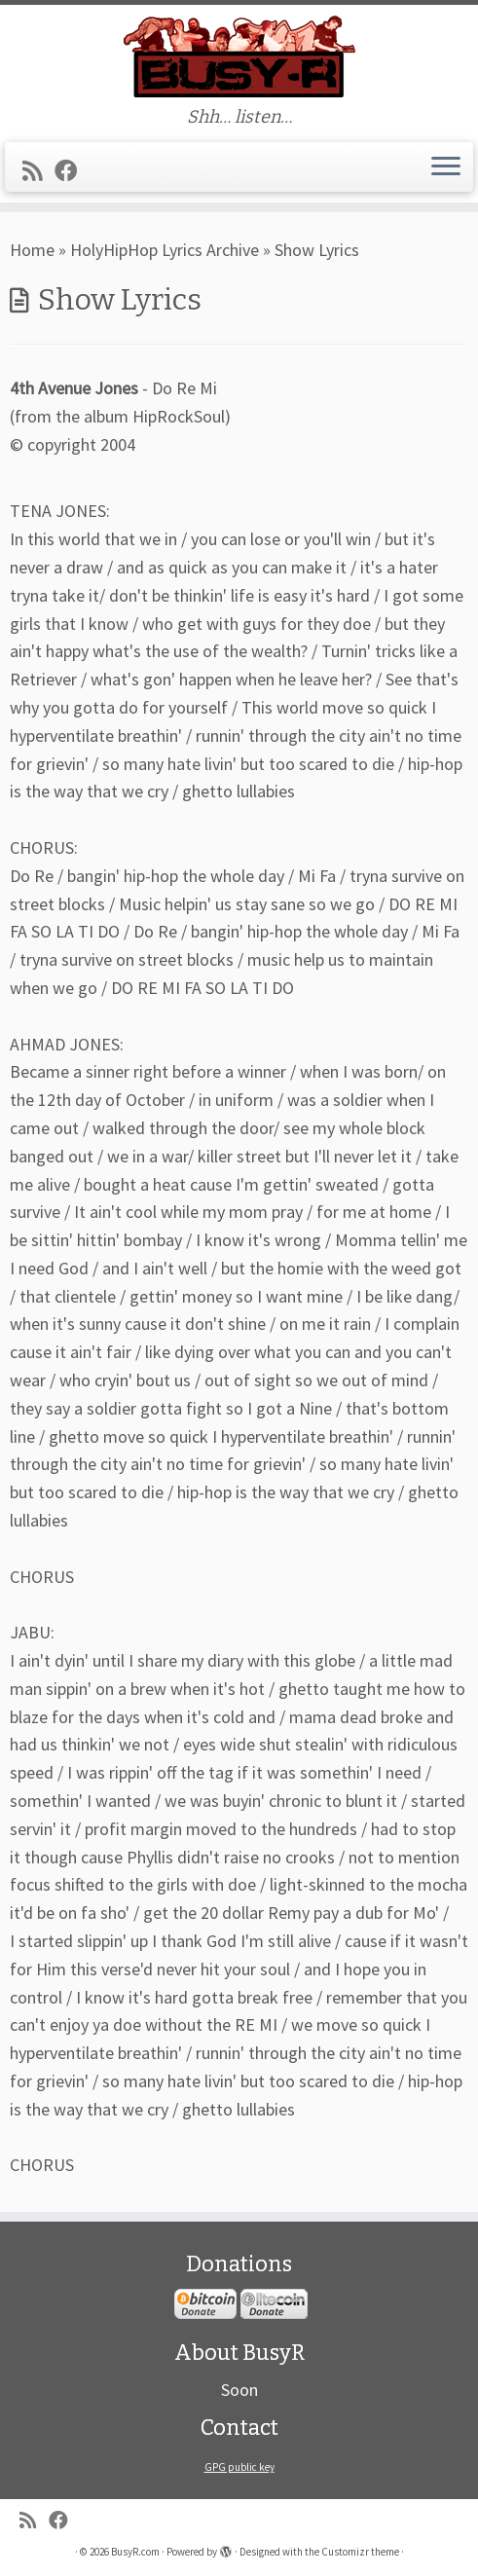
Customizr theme (360, 2551)
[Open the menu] (445, 167)
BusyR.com (135, 2551)
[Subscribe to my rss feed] (38, 171)
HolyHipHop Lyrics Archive (164, 250)
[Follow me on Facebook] (72, 171)
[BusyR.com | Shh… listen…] (239, 56)
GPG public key (239, 2467)
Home (32, 250)
